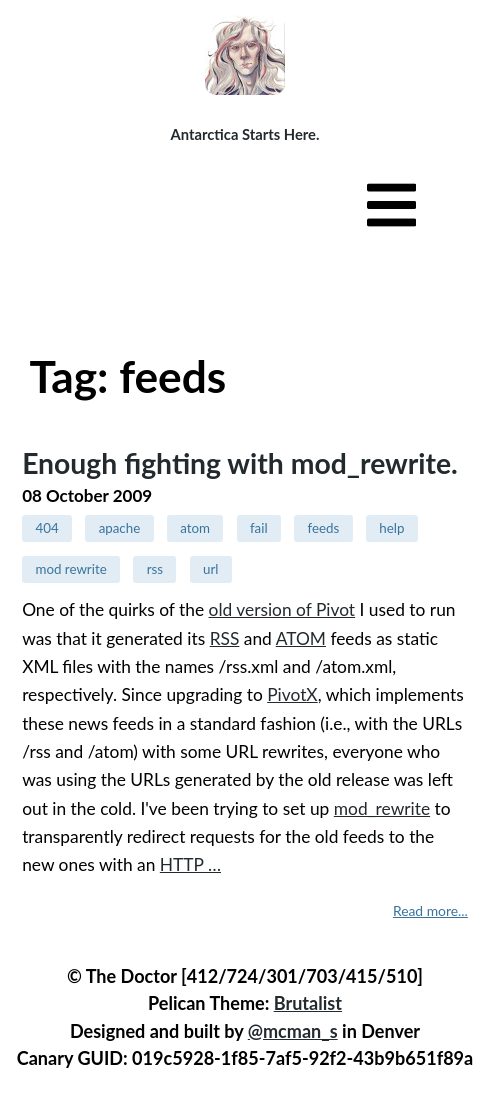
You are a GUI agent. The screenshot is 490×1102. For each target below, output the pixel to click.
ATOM (301, 638)
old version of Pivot (282, 609)
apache (120, 528)
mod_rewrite (382, 808)
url (210, 569)
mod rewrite (70, 569)
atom (195, 528)
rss (155, 569)
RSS (225, 638)
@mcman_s (293, 1031)
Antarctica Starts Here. (245, 134)
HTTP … (190, 864)
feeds (324, 528)
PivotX (292, 694)
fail (259, 528)
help (391, 528)
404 (46, 528)
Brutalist (308, 1003)
